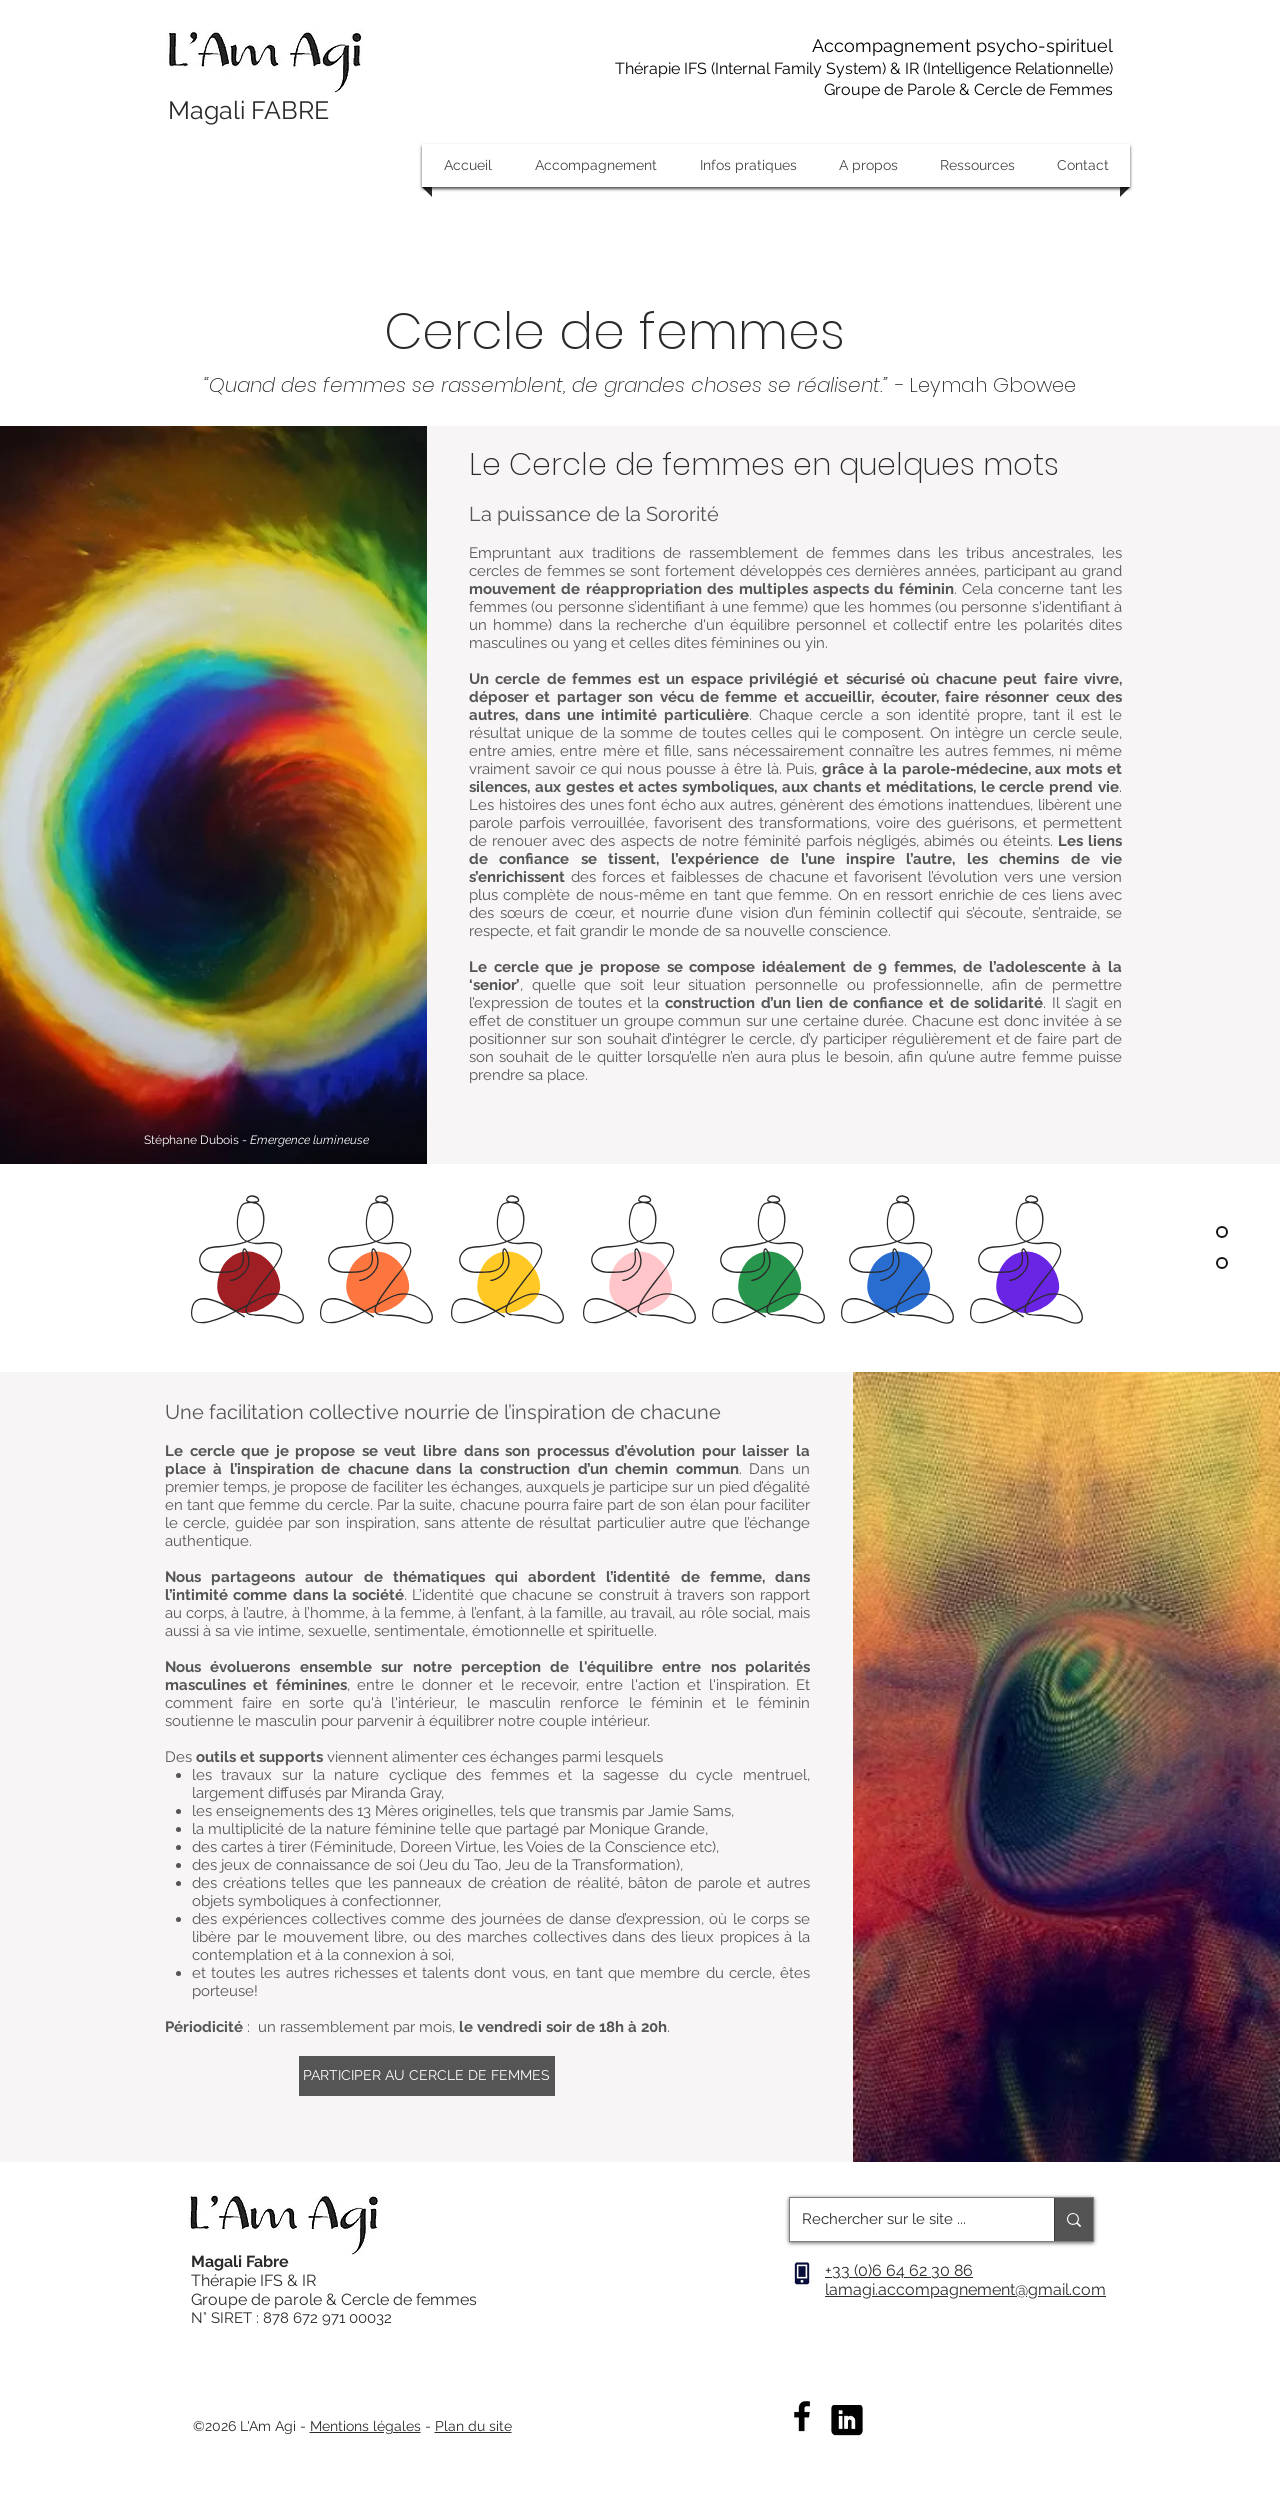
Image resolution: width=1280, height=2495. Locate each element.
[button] (595, 165)
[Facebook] (802, 2416)
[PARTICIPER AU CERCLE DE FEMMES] (427, 2076)
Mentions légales (365, 2426)
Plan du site (473, 2426)
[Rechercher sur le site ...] (907, 2219)
